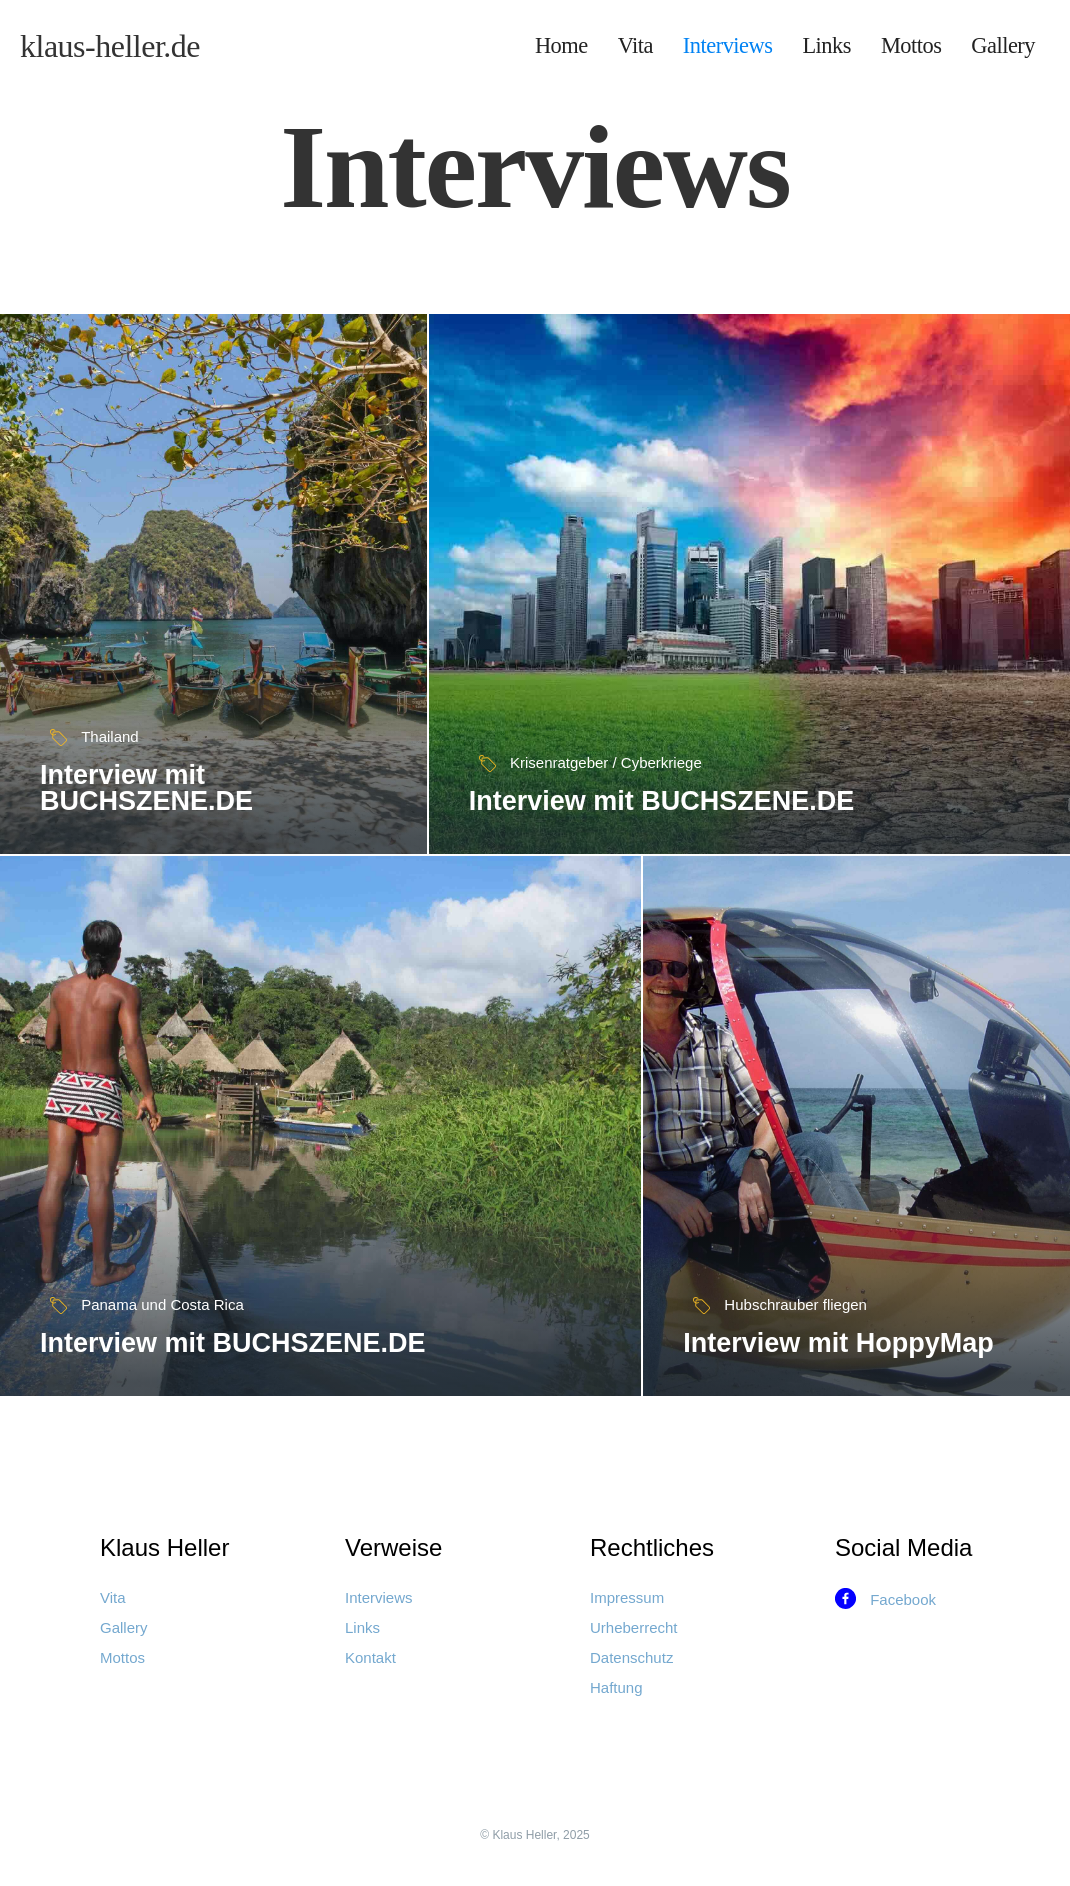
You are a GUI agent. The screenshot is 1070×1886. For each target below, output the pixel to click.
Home (561, 45)
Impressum (627, 1597)
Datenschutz (631, 1657)
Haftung (616, 1687)
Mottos (911, 45)
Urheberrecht (634, 1627)
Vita (635, 45)
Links (826, 45)
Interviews (728, 45)
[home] (110, 46)
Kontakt (370, 1657)
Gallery (1003, 45)
